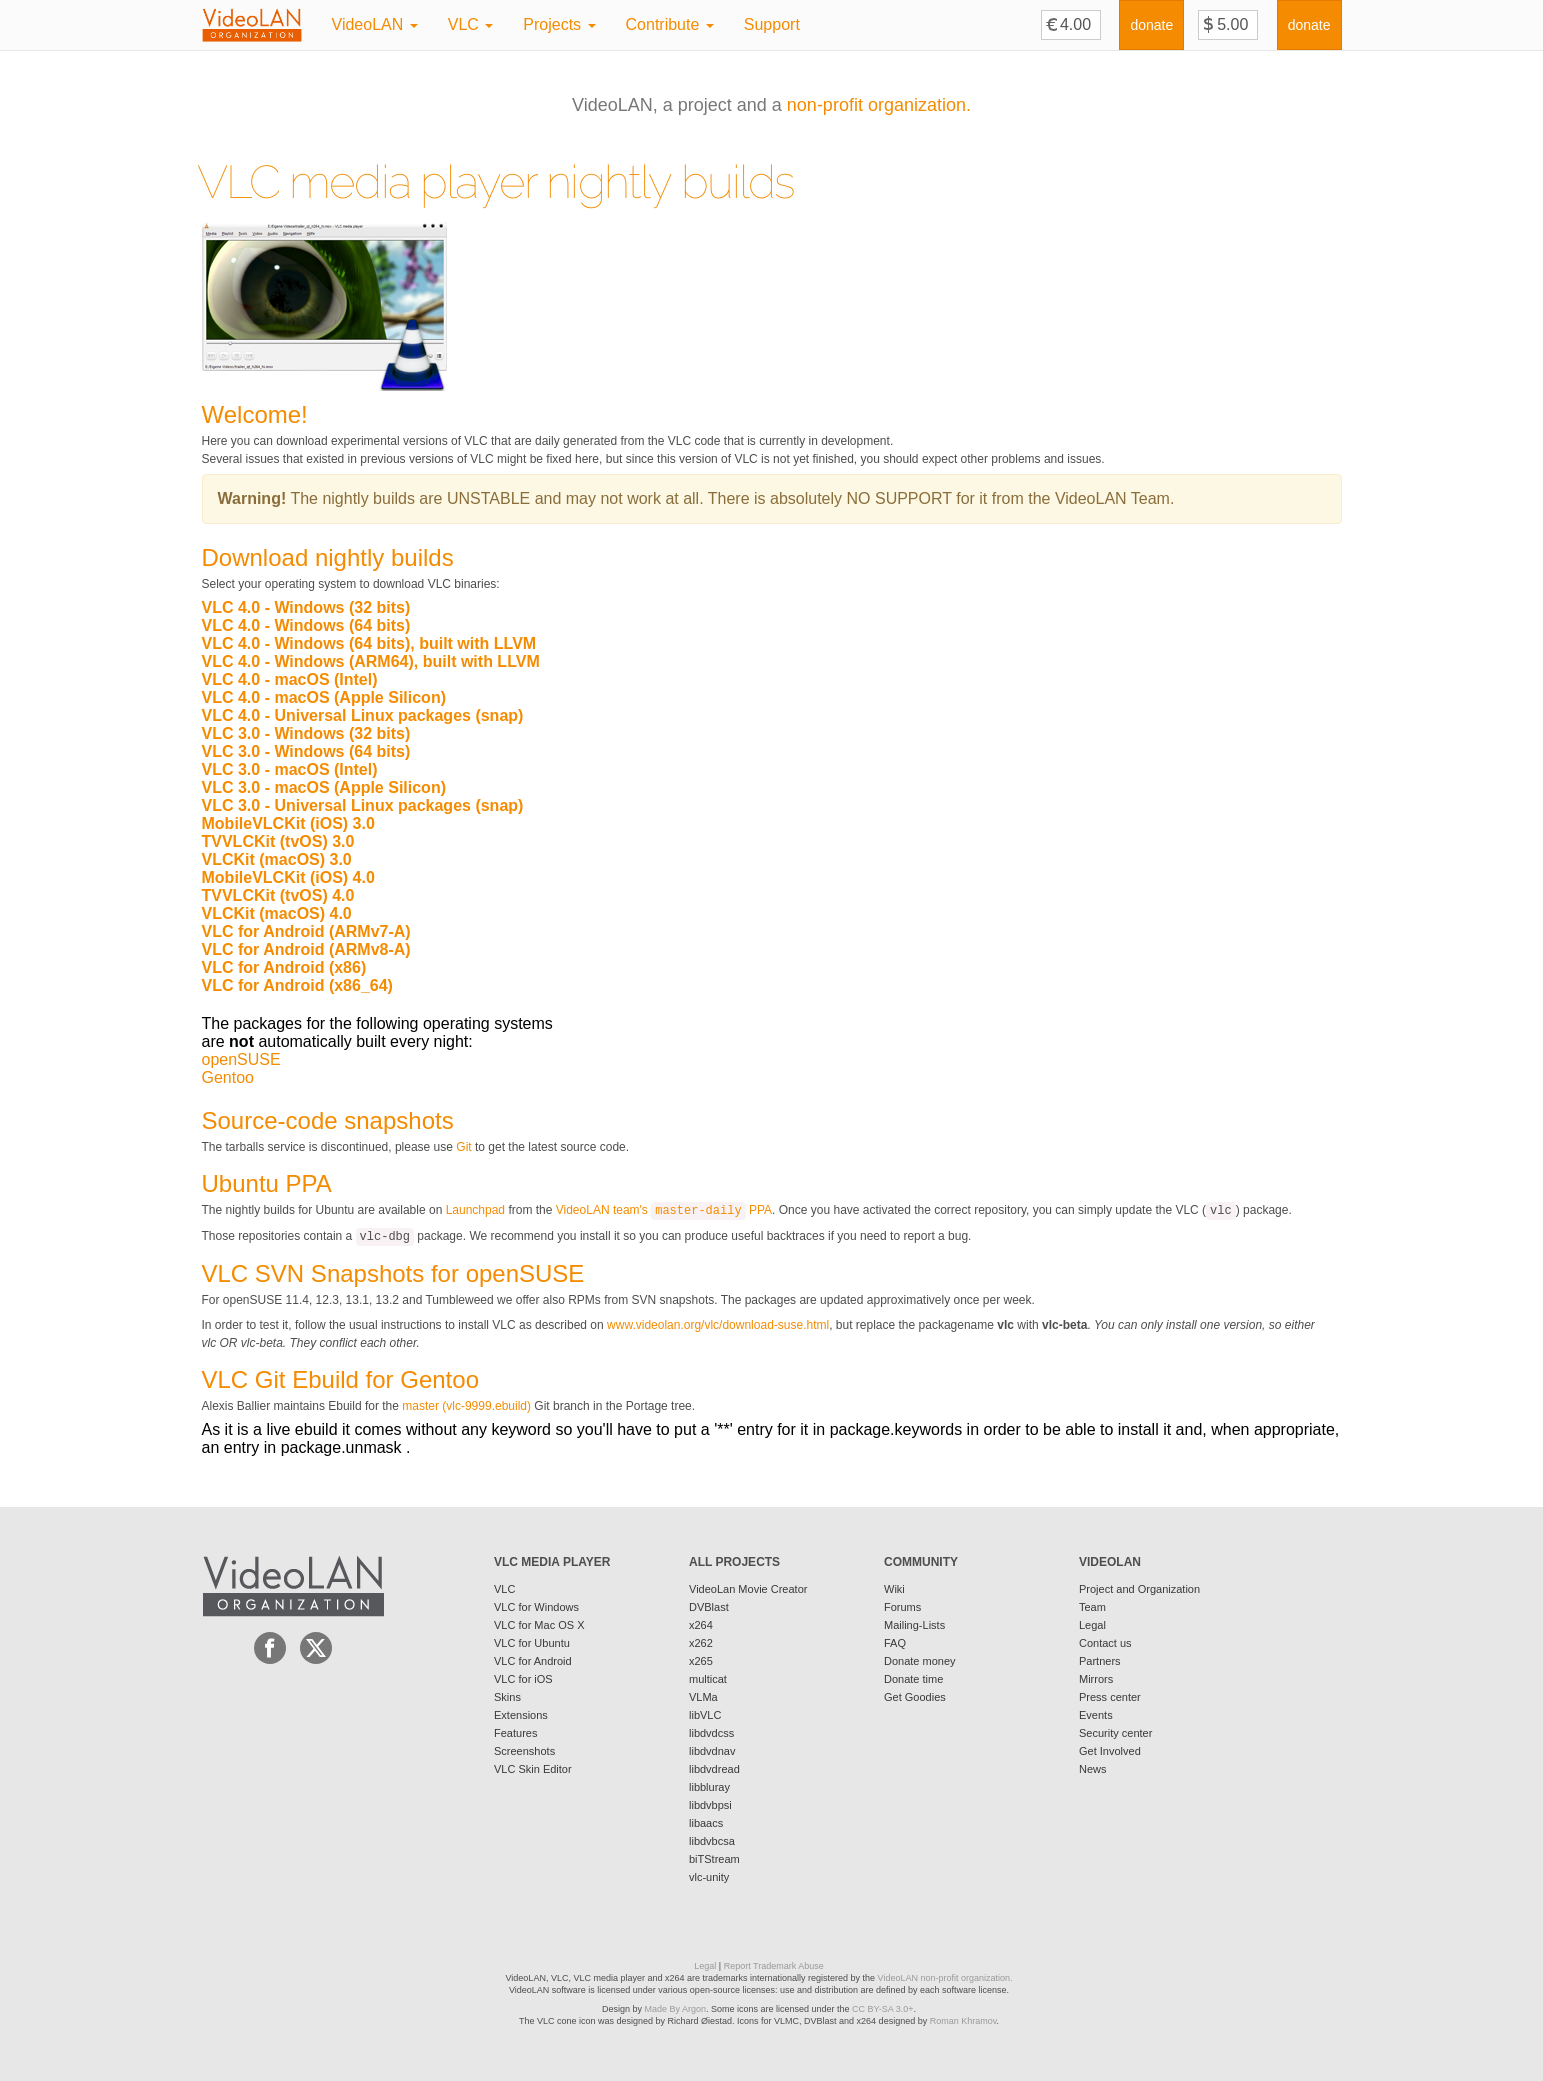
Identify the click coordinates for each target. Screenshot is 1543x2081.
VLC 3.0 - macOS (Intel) (290, 769)
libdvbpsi (710, 1805)
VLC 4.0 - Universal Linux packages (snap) (363, 715)
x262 (701, 1643)
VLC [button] (471, 24)
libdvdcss (711, 1733)
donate (1151, 25)
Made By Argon (675, 2009)
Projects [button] (559, 24)
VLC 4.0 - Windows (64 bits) (306, 625)
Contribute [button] (670, 24)
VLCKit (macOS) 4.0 (277, 913)
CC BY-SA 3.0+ (882, 2009)
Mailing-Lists (914, 1625)
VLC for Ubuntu (532, 1643)
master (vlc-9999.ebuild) (466, 1406)
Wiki (894, 1589)
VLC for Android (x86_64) (297, 985)
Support (772, 24)
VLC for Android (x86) (284, 967)
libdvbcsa (712, 1841)
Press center (1110, 1697)
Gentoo (228, 1077)
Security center (1115, 1733)
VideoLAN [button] (375, 24)
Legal (1092, 1625)
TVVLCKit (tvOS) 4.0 (278, 895)
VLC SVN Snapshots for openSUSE (393, 1273)
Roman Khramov (963, 2021)
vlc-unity (709, 1877)
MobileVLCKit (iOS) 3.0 (288, 823)
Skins (507, 1697)
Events (1096, 1715)
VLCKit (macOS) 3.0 (277, 859)
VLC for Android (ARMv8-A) (306, 949)
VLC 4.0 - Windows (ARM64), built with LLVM (371, 661)
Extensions (521, 1715)
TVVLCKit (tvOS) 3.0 (278, 841)
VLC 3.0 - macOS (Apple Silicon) (324, 787)
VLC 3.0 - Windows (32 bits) (306, 733)
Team (1092, 1607)
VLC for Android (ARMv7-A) (306, 931)
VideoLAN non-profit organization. (945, 1978)
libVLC (705, 1715)
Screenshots (524, 1751)
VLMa (703, 1697)
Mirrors (1096, 1679)
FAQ (895, 1643)
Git (463, 1147)
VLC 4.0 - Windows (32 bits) (306, 607)
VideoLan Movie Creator (748, 1589)
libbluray (709, 1787)
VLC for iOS (523, 1679)
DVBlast (709, 1607)
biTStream (714, 1859)
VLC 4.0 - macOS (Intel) (290, 679)
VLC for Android (533, 1661)
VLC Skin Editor (533, 1769)
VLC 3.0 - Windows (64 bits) (306, 751)
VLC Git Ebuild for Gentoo (340, 1379)
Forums (902, 1607)
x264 (701, 1625)
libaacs (706, 1823)
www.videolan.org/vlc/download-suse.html (718, 1325)
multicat (708, 1679)
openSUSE (241, 1059)
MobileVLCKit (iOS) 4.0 (288, 877)
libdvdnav (712, 1751)
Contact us (1105, 1643)
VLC (504, 1589)
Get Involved (1110, 1751)
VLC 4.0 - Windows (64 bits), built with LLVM (369, 643)
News (1093, 1769)
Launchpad (475, 1210)
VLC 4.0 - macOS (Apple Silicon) (324, 697)
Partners (1100, 1661)
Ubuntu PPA (267, 1183)
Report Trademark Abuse (774, 1966)
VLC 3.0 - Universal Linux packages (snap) (363, 805)
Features (515, 1733)
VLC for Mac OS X (539, 1625)
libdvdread (714, 1769)
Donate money (920, 1661)
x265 (701, 1661)
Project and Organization (1139, 1589)
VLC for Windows (536, 1607)
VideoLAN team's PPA (664, 1210)
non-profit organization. (879, 105)
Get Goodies (915, 1697)
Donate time (913, 1679)
